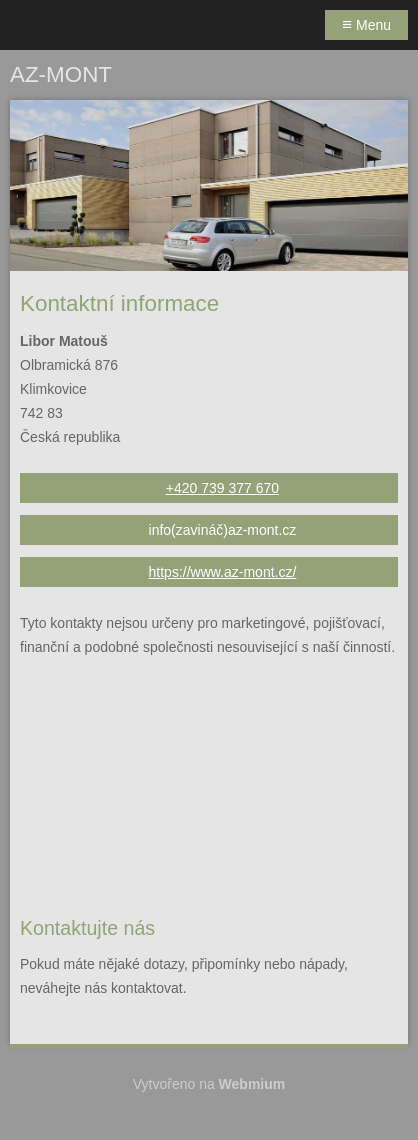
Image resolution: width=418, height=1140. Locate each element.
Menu (366, 24)
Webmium (252, 1084)
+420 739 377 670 (222, 488)
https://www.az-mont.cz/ (223, 572)
